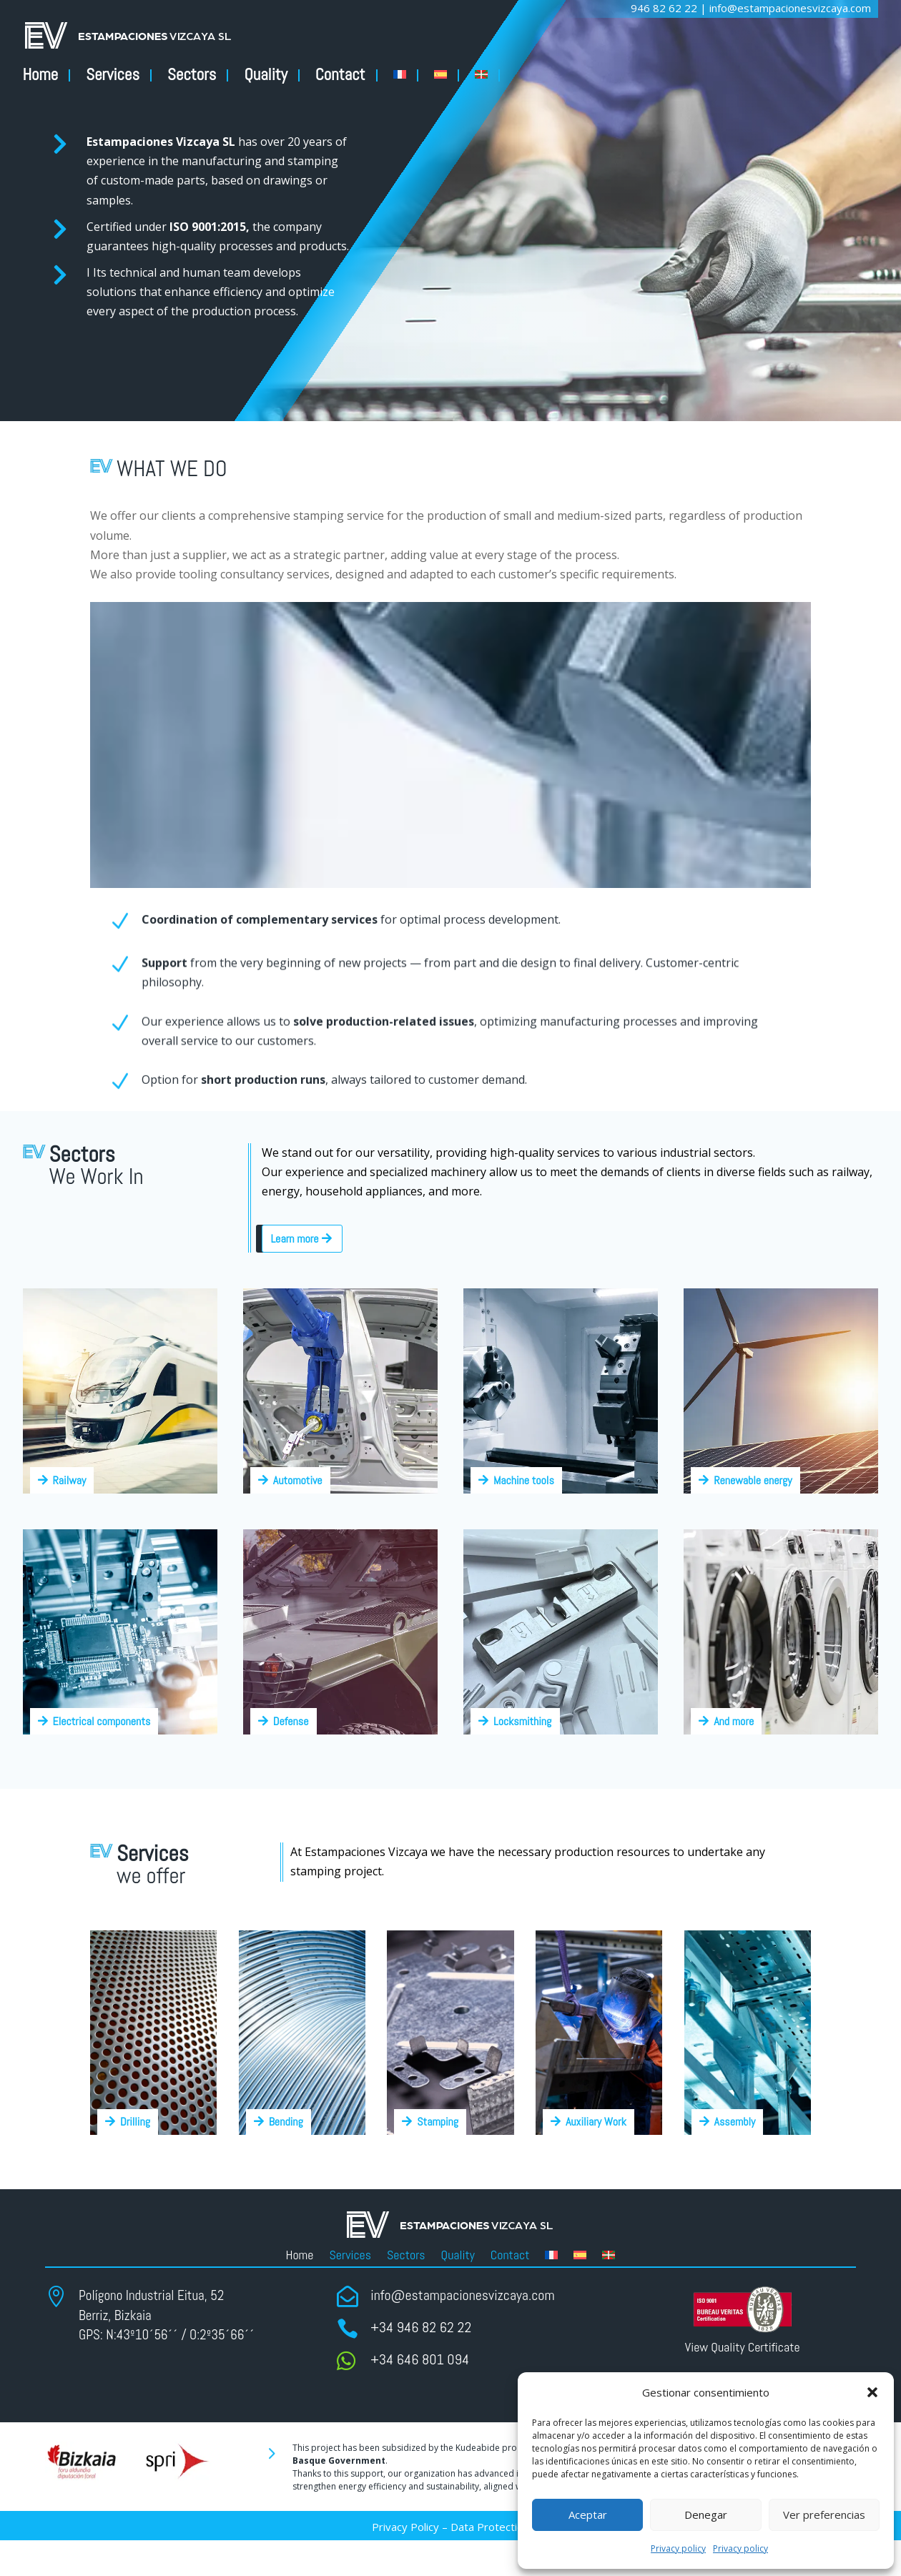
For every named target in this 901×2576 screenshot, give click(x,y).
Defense (291, 1721)
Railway (70, 1480)
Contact (340, 75)
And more (734, 1721)
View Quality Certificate (742, 2347)
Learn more (294, 1238)
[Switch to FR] (405, 75)
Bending (286, 2121)
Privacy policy (678, 2548)
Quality (265, 75)
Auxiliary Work (596, 2121)
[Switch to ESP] (446, 75)
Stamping (437, 2121)
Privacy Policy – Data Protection (450, 2527)
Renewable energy (753, 1480)
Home (41, 75)
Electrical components (102, 1721)
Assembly (735, 2121)
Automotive (298, 1480)
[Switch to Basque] (487, 75)
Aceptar (587, 2514)
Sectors (191, 75)
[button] (872, 2392)
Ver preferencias (824, 2514)
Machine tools (523, 1480)
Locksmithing (522, 1721)
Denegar (705, 2514)
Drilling (135, 2121)
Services (112, 75)
